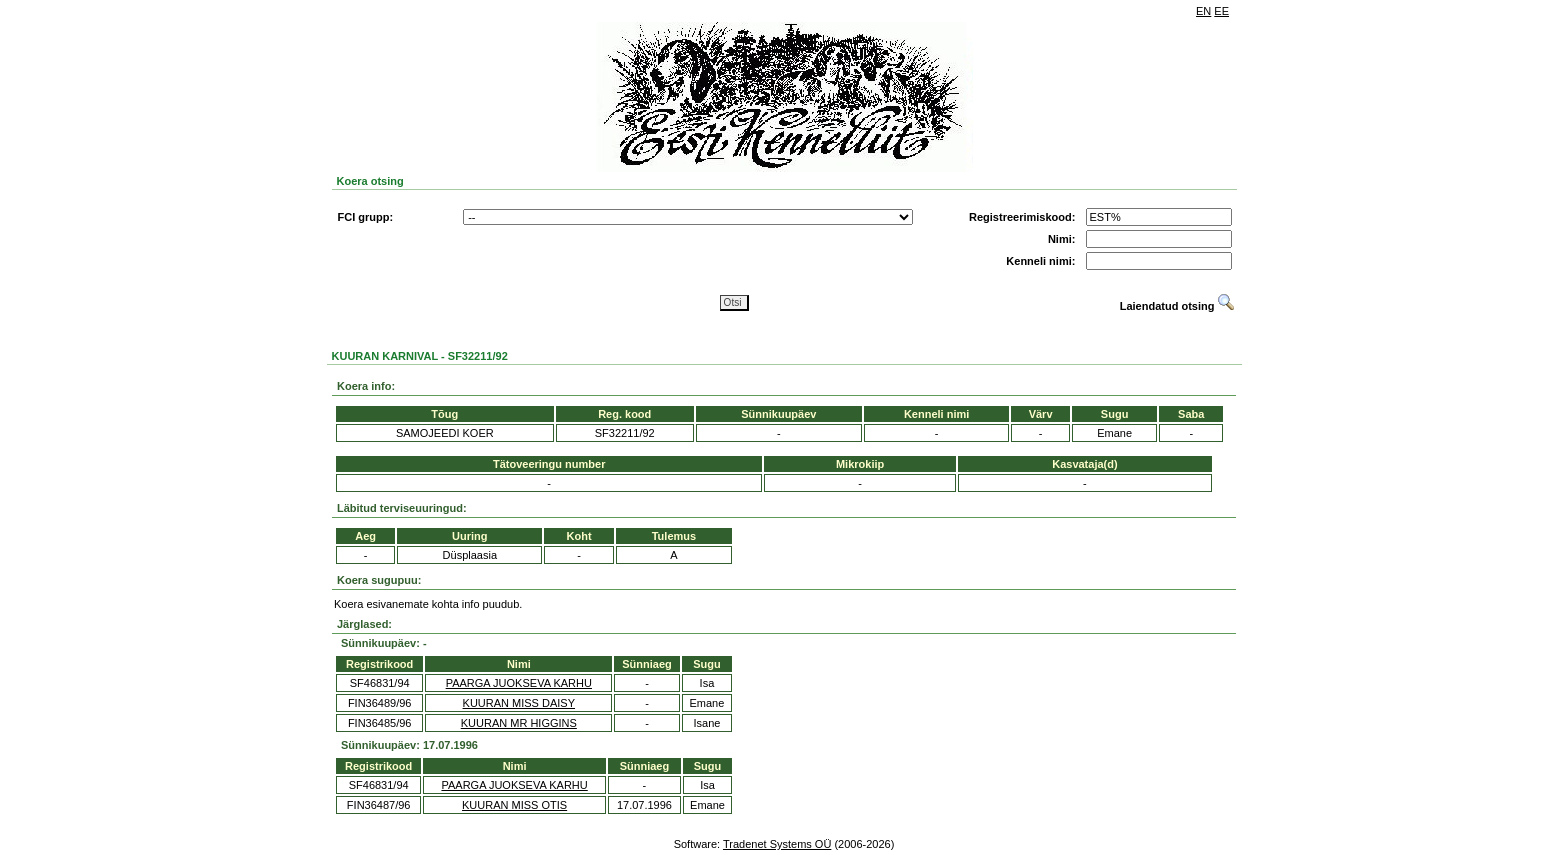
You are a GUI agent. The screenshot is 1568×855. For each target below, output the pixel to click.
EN (1203, 11)
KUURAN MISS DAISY (519, 703)
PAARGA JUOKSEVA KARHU (519, 683)
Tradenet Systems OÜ (777, 844)
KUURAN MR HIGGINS (519, 723)
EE (1221, 11)
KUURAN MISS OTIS (514, 805)
